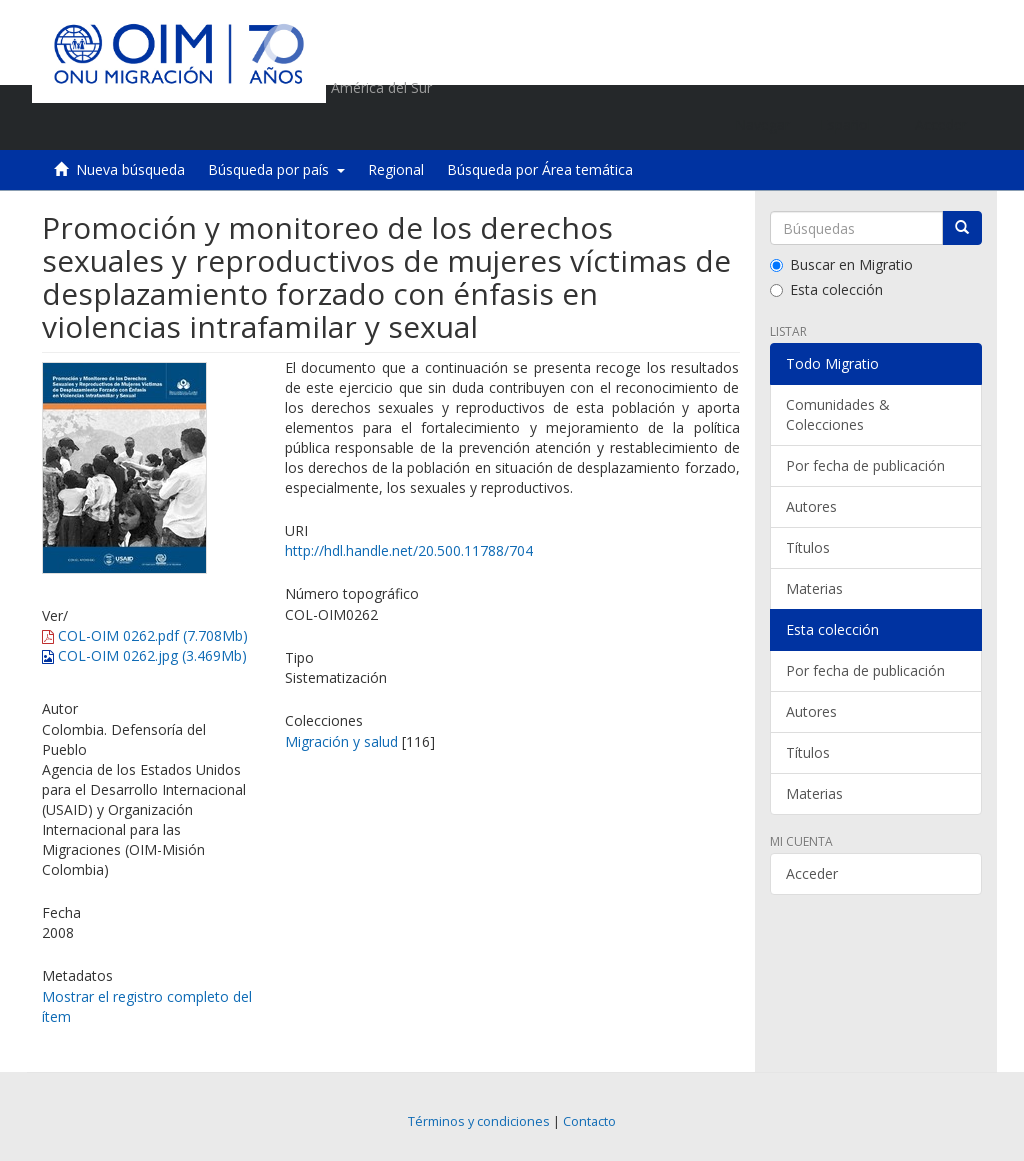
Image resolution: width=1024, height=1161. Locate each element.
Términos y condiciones (479, 1121)
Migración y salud (341, 741)
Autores (811, 506)
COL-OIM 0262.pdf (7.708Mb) (145, 635)
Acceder (812, 873)
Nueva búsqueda (130, 169)
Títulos (808, 547)
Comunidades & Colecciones (838, 414)
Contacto (589, 1121)
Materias (814, 588)
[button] (852, 125)
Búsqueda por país (276, 169)
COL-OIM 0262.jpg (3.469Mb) (144, 655)
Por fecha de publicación (865, 465)
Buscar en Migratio (841, 264)
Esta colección (826, 289)
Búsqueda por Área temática (540, 169)
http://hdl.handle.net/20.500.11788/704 (409, 550)
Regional (396, 169)
